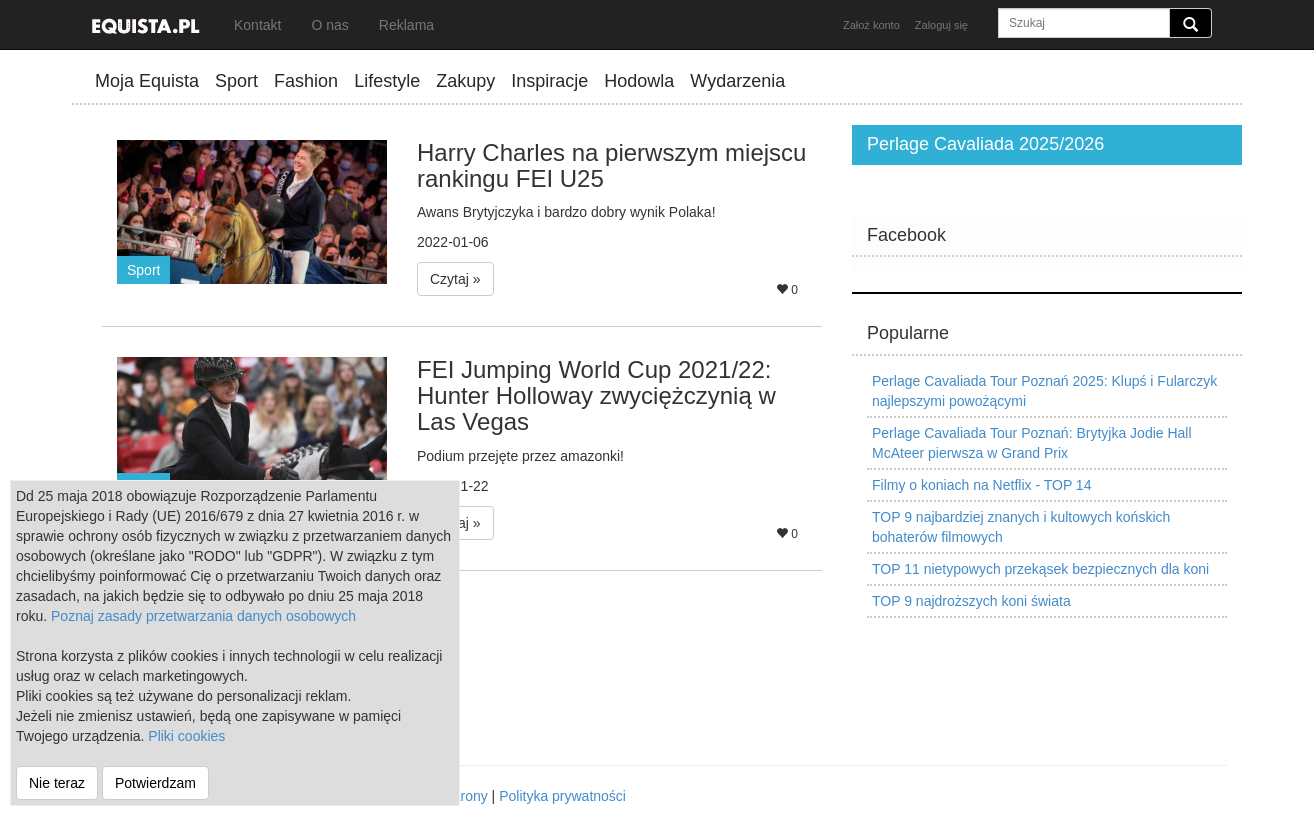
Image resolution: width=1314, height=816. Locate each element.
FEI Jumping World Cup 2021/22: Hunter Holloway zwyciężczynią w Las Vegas (596, 396)
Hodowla (639, 81)
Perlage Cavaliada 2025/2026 (985, 144)
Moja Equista (147, 81)
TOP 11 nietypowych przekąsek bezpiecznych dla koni (1040, 569)
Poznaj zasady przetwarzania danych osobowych (203, 616)
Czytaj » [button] (455, 279)
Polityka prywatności (562, 796)
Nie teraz (57, 783)
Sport (236, 81)
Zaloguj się (941, 25)
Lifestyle (387, 81)
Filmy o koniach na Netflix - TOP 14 (981, 485)
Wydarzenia (737, 81)
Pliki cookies (186, 736)
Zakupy (465, 81)
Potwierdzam (155, 783)
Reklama (406, 25)
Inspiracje (549, 81)
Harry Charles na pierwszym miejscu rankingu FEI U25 (611, 165)
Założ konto (871, 25)
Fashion (306, 81)
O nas (329, 25)
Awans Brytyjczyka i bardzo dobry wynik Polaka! (566, 212)
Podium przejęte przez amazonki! (520, 456)
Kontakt (257, 25)
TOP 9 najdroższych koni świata (971, 601)
